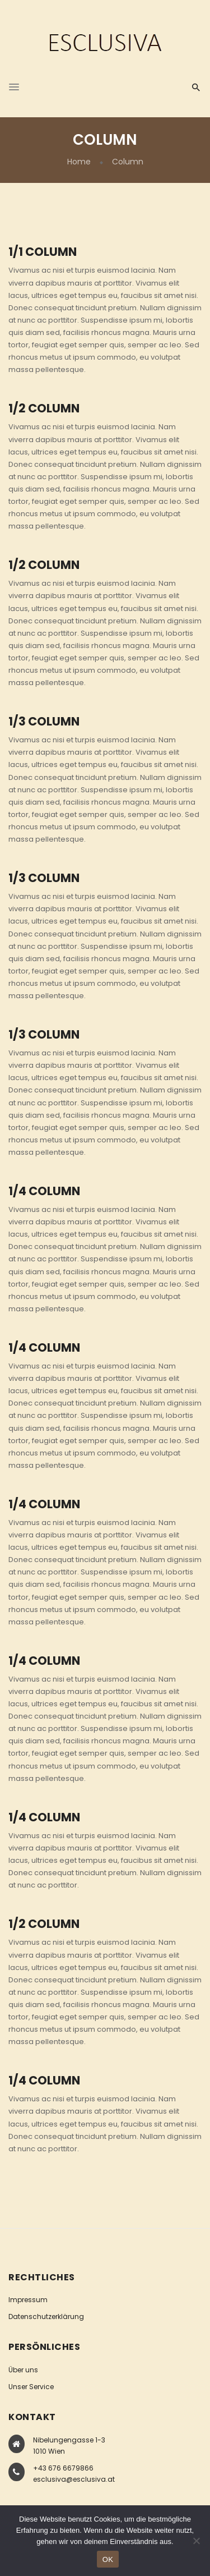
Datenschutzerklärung (46, 2316)
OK (107, 2559)
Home (79, 161)
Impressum (28, 2299)
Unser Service (31, 2386)
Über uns (23, 2370)
